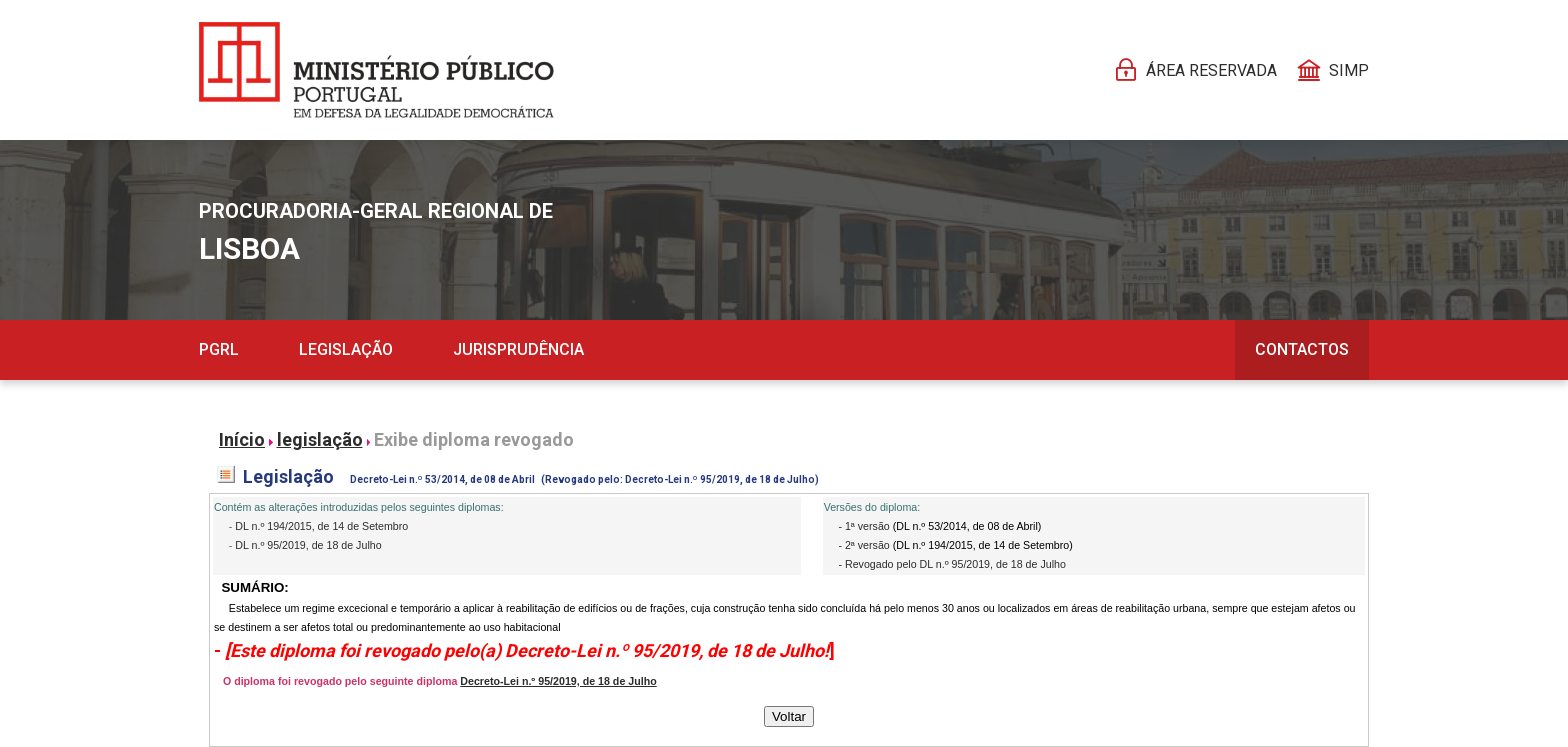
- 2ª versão (865, 545)
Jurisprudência (518, 349)
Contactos (1302, 349)
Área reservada (1211, 70)
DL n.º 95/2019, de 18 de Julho (308, 545)
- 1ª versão (865, 526)
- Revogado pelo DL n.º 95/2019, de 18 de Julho (951, 564)
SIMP (1349, 70)
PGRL (219, 349)
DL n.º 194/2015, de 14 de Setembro (321, 526)
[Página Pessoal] (376, 70)
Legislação (346, 349)
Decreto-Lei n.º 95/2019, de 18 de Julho (558, 681)
